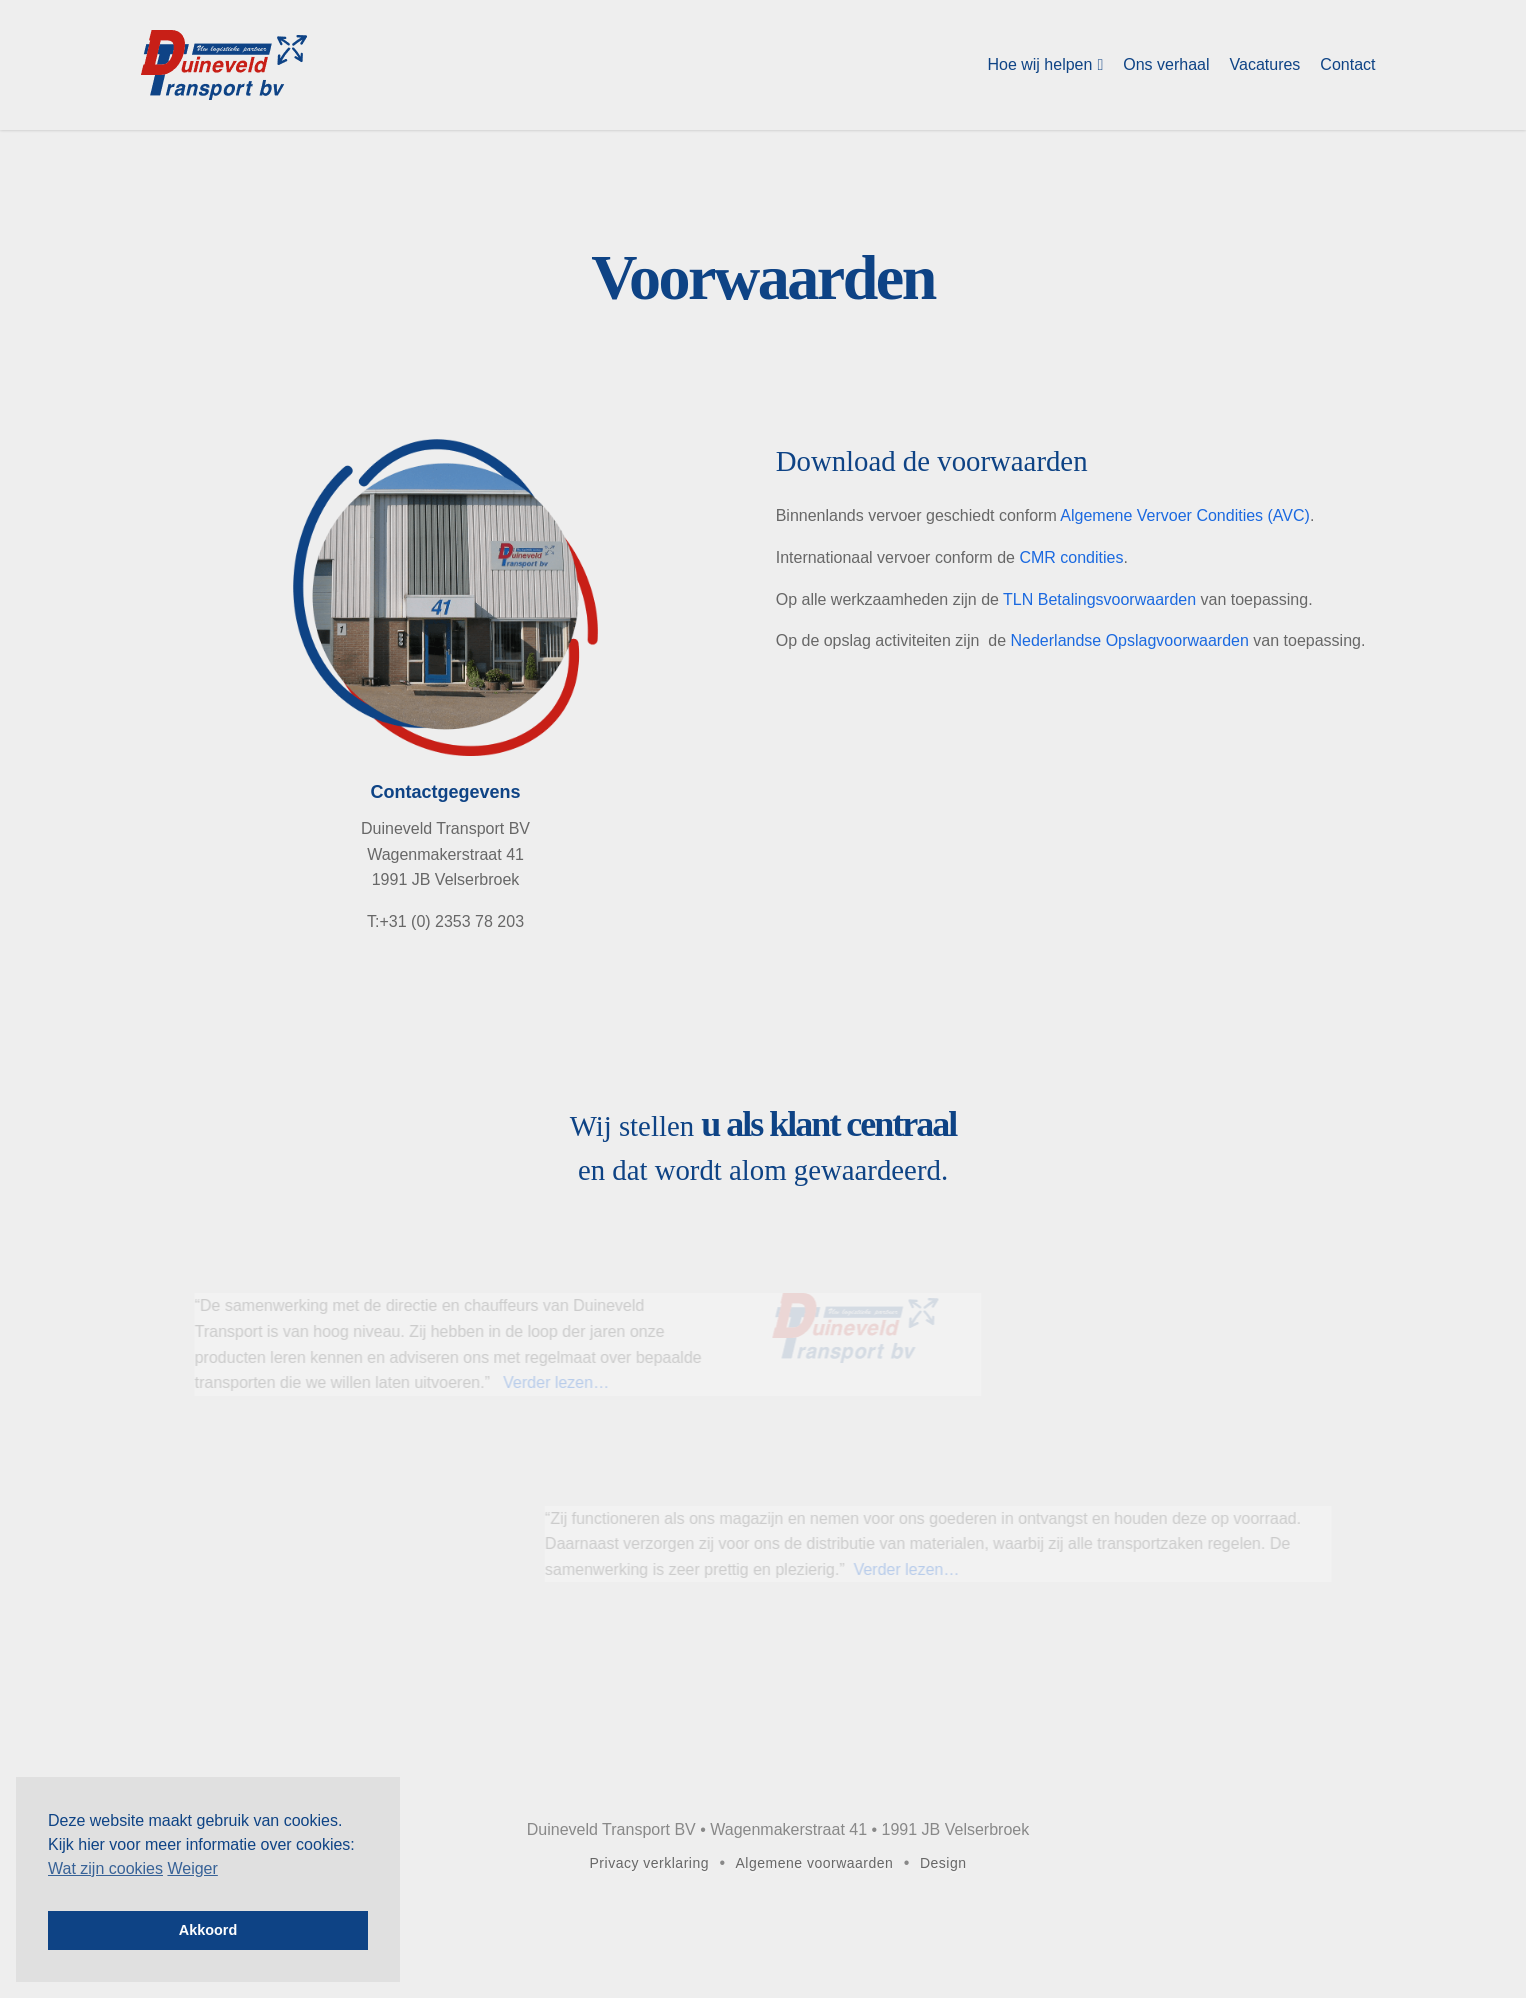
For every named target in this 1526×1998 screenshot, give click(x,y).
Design (943, 1863)
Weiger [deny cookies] (192, 1868)
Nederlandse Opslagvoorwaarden (1130, 640)
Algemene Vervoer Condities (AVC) (1185, 515)
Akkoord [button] (208, 1930)
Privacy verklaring (649, 1863)
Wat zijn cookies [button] (105, 1868)
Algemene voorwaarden (815, 1863)
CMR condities (1071, 557)
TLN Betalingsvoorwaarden (1099, 599)
